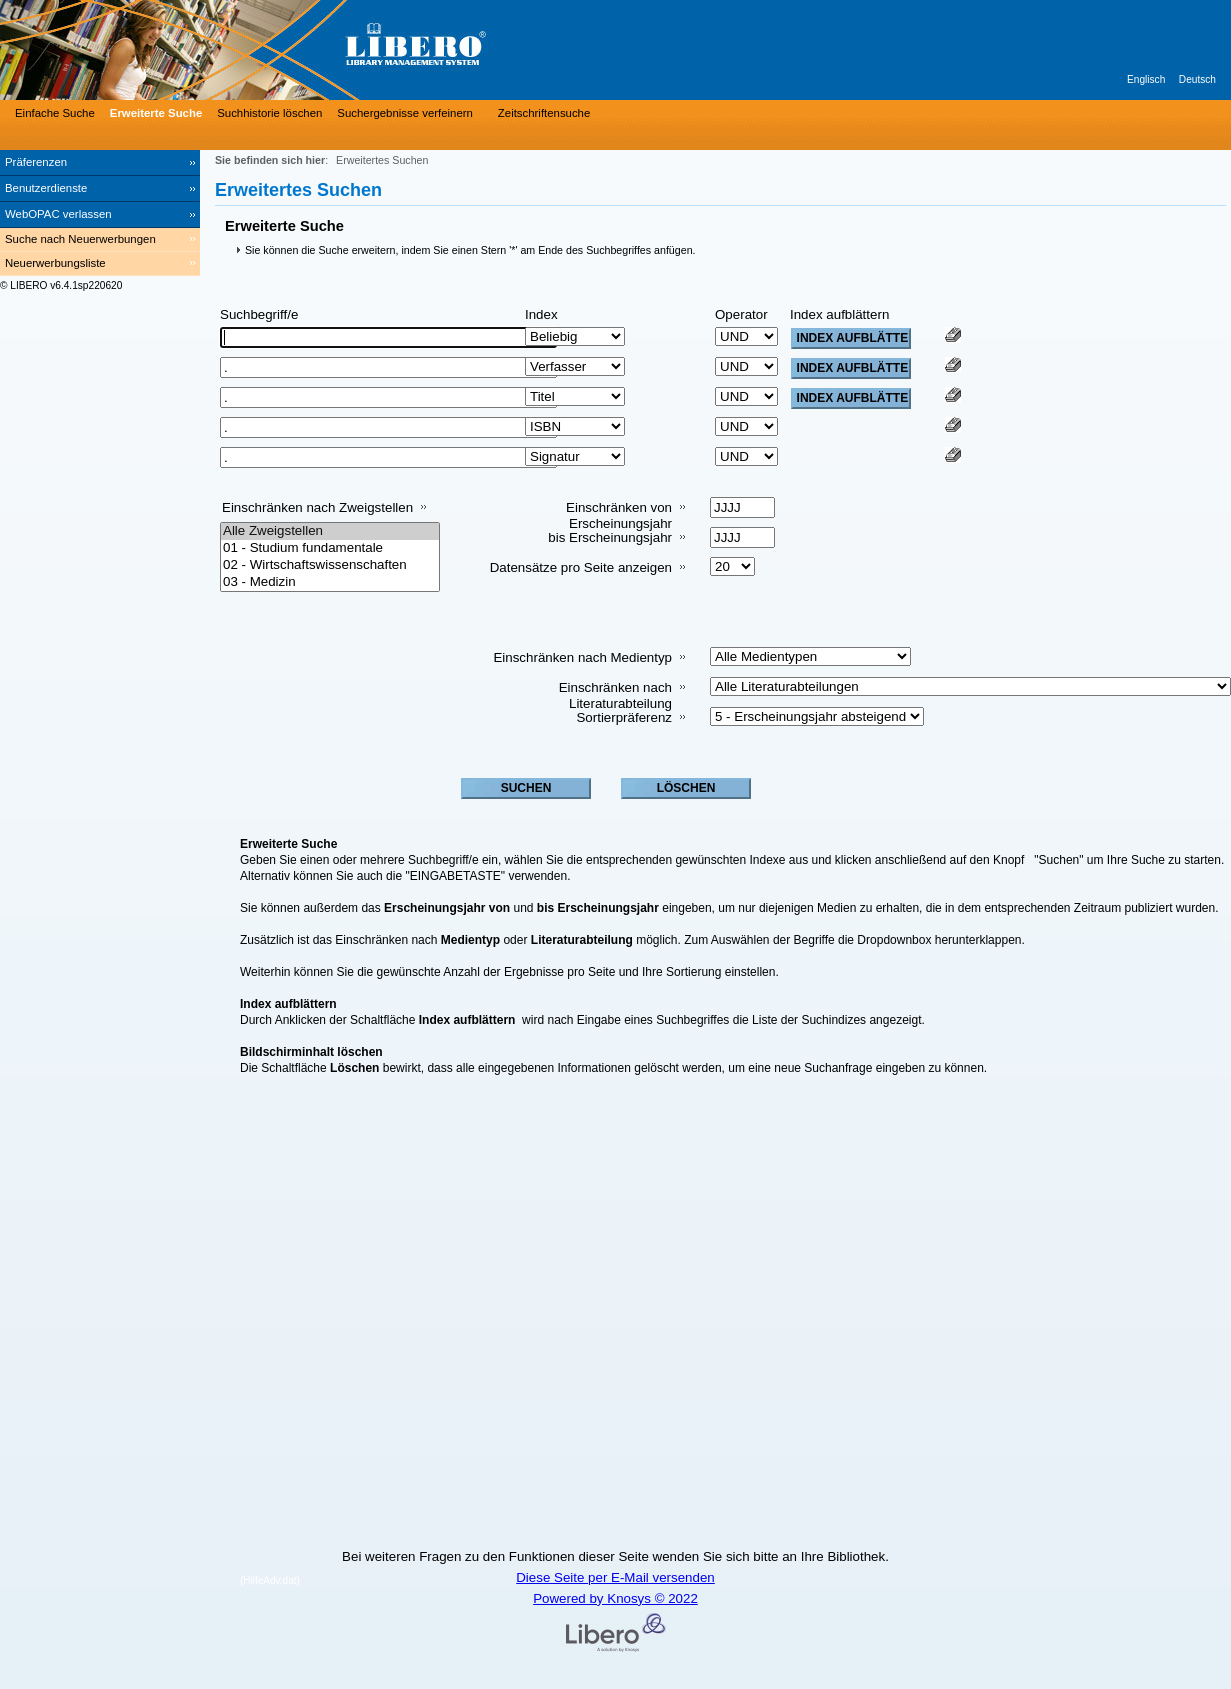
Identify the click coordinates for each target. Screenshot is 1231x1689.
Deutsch (1197, 79)
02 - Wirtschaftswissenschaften (330, 565)
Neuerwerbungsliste (55, 263)
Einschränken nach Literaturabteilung (615, 695)
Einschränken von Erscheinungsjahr (619, 515)
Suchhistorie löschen (269, 113)
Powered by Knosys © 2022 (615, 1598)
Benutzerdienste (46, 188)
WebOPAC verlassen (58, 214)
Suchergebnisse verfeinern (405, 113)
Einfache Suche (55, 113)
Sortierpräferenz (624, 717)
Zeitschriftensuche (544, 113)
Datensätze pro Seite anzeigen (581, 567)
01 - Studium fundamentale (330, 548)
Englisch (1146, 79)
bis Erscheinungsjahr (610, 537)
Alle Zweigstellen (330, 531)
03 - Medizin (330, 582)
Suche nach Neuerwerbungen (80, 239)
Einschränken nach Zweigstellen (317, 507)
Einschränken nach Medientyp (582, 657)
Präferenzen (36, 162)
